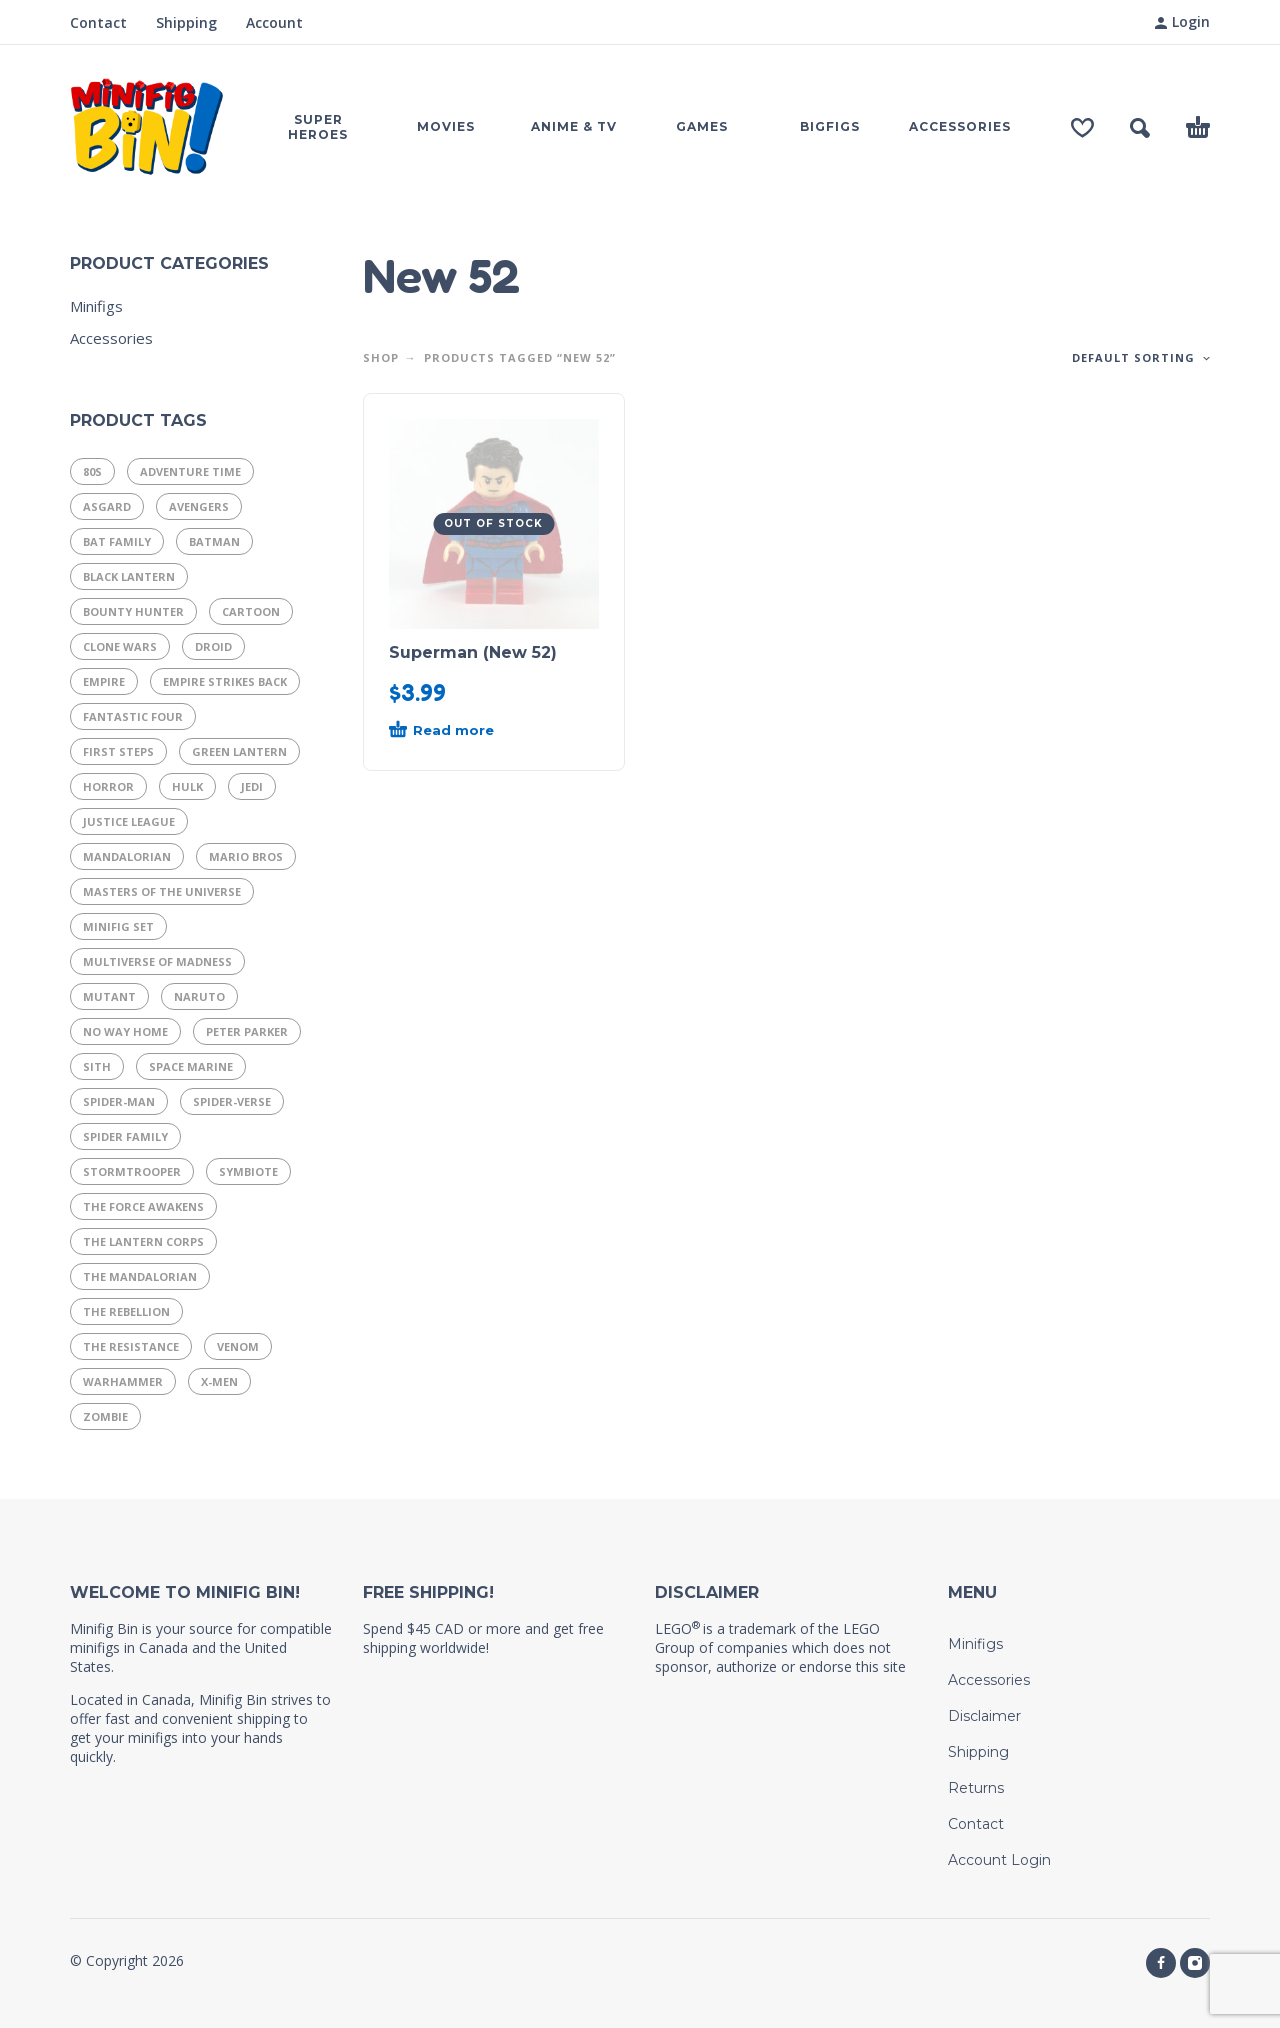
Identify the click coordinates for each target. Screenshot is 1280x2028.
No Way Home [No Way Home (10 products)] (125, 1031)
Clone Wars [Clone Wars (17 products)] (120, 646)
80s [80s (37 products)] (92, 471)
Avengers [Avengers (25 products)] (199, 506)
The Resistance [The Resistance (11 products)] (131, 1346)
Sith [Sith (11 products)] (97, 1066)
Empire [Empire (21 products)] (104, 681)
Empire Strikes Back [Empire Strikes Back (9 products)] (225, 681)
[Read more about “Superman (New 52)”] (458, 731)
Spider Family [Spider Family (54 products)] (125, 1136)
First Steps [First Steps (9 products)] (118, 751)
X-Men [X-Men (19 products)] (219, 1381)
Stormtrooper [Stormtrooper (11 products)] (132, 1171)
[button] (1140, 128)
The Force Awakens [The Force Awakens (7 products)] (143, 1206)
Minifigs (96, 306)
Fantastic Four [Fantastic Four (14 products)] (133, 716)
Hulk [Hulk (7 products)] (187, 786)
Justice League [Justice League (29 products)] (129, 821)
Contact (98, 22)
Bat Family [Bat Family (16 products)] (117, 541)
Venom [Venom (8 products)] (238, 1346)
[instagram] (1195, 1963)
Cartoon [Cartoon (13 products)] (251, 611)
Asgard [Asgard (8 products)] (107, 506)
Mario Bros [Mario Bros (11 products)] (246, 856)
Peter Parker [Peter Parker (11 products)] (247, 1031)
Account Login (999, 1860)
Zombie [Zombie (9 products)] (105, 1416)
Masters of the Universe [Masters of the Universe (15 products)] (162, 891)
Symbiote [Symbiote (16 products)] (248, 1171)
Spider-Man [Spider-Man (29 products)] (119, 1101)
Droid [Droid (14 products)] (213, 646)
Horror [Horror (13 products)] (108, 786)
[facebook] (1161, 1963)
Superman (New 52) (473, 652)
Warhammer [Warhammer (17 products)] (123, 1381)
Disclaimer (984, 1716)
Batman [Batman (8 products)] (214, 541)
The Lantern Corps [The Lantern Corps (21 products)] (143, 1241)
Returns (976, 1788)
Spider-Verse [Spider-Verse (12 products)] (232, 1101)
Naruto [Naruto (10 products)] (199, 996)
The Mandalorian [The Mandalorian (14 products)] (140, 1276)
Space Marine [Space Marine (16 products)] (191, 1066)
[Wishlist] (1082, 128)
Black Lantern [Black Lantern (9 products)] (129, 576)
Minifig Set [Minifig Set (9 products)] (118, 926)
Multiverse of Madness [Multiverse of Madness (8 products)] (157, 961)
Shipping (186, 22)
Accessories (111, 338)
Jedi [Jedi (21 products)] (252, 786)
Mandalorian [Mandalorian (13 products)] (127, 856)
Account (274, 22)
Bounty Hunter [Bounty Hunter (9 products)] (133, 611)
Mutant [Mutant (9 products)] (109, 996)
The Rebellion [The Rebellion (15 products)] (126, 1311)
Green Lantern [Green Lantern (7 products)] (239, 751)
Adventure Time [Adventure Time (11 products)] (190, 471)
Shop (381, 357)
